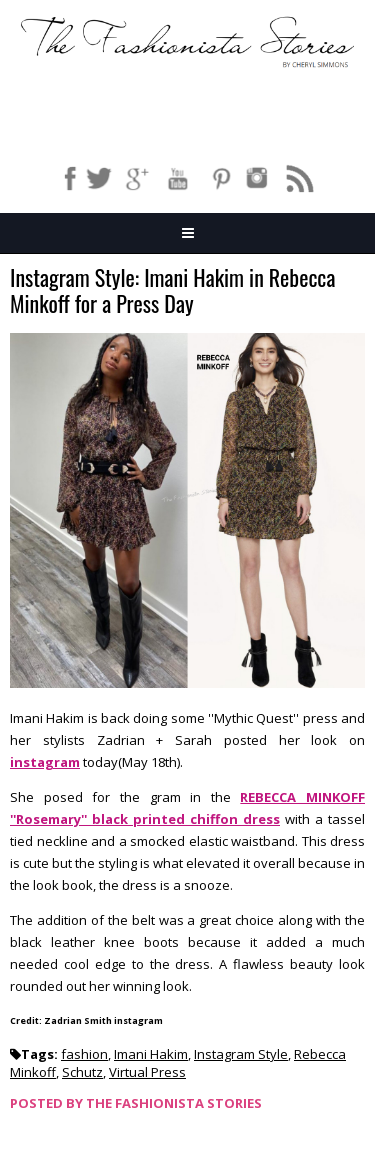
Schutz (82, 1072)
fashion (84, 1054)
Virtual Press (147, 1072)
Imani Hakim (151, 1054)
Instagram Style (241, 1054)
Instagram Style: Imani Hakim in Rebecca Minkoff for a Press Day (172, 291)
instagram (45, 762)
